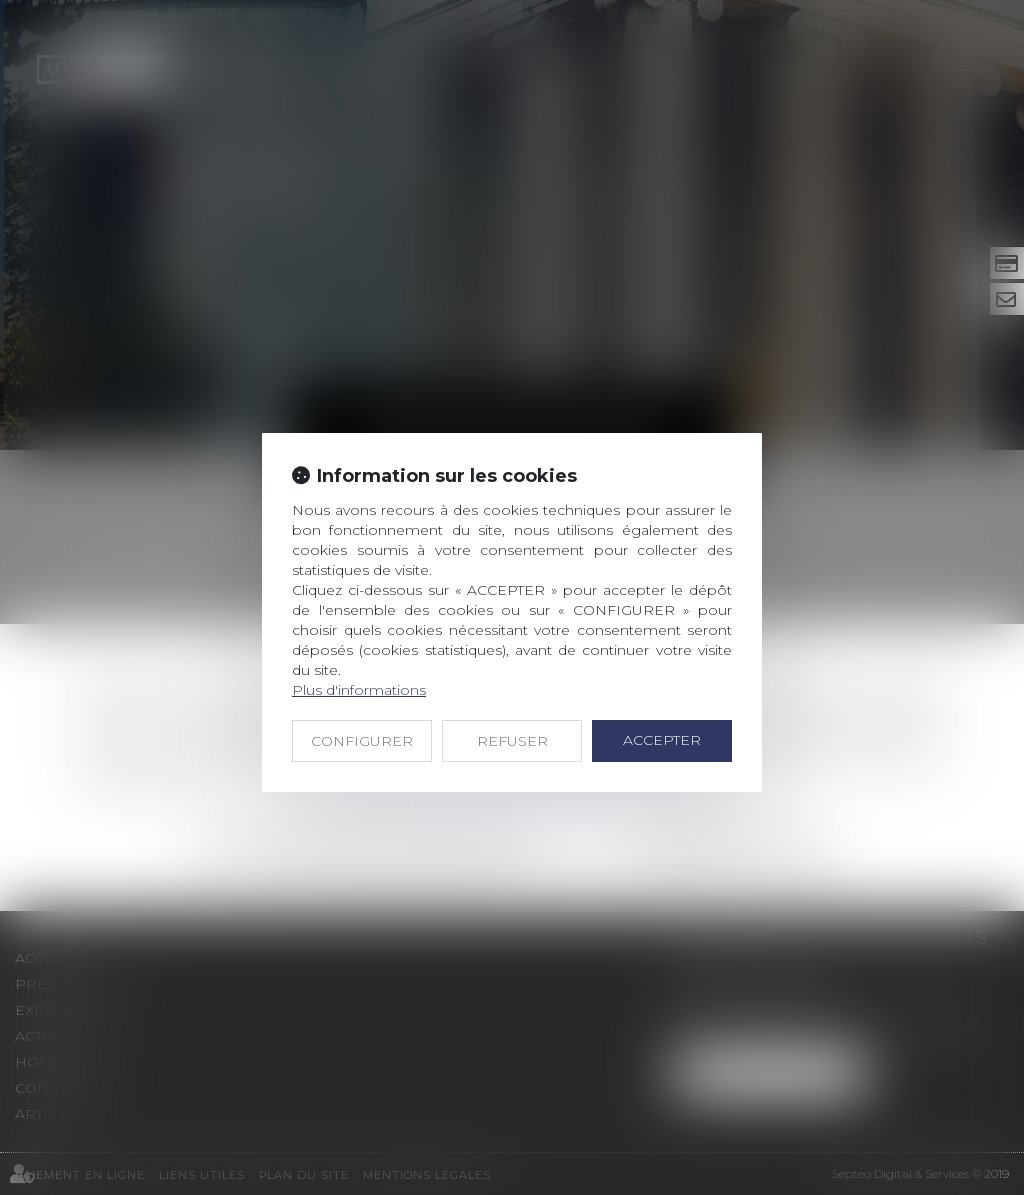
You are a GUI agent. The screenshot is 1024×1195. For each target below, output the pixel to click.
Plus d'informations (359, 690)
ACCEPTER (662, 740)
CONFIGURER (362, 741)
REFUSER (512, 741)
